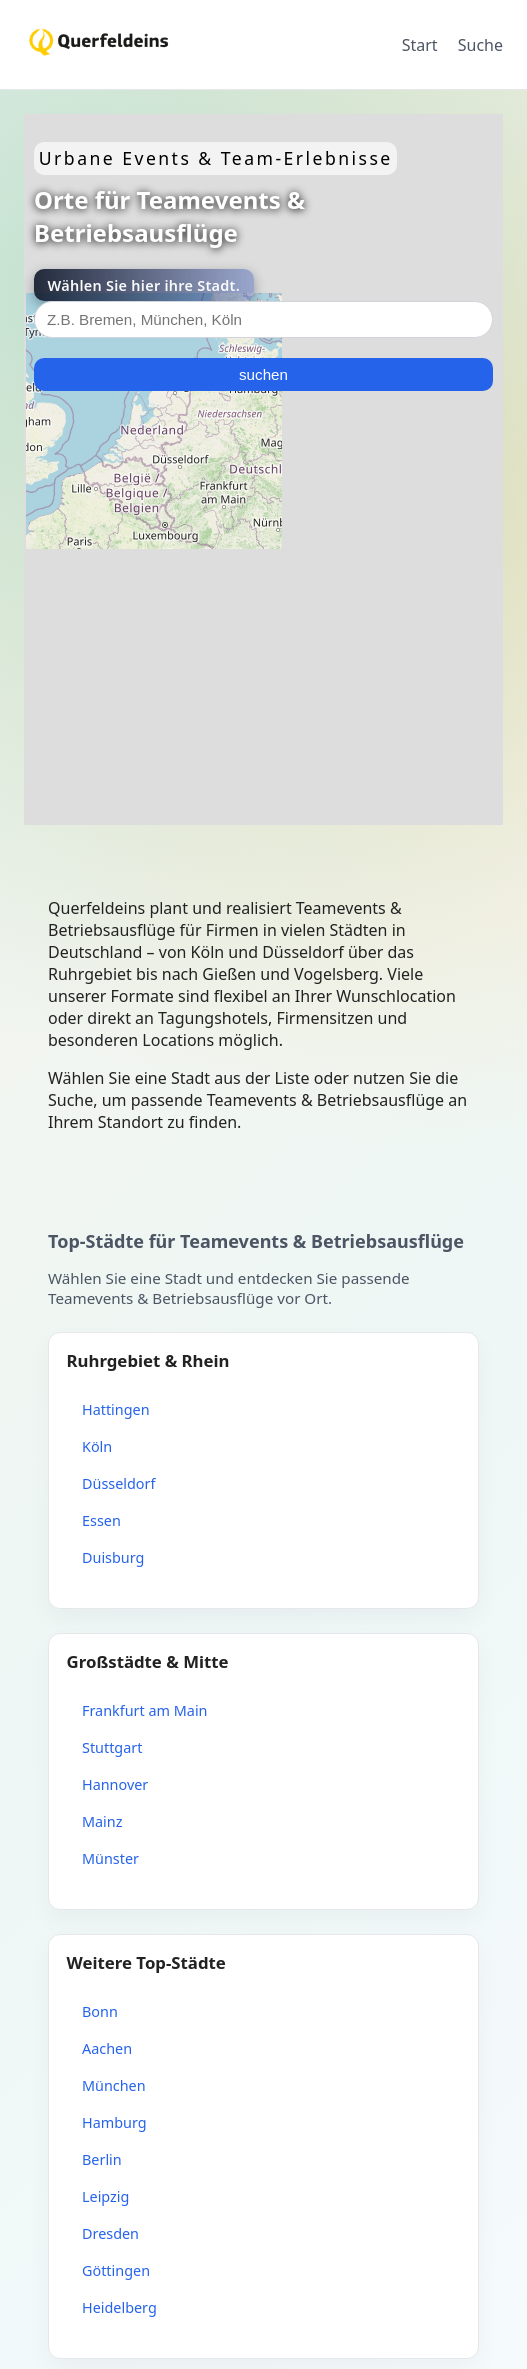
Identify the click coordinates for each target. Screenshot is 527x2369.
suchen (263, 374)
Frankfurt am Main (145, 1710)
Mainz (102, 1821)
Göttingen (116, 2270)
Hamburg (114, 2122)
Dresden (110, 2233)
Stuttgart (112, 1747)
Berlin (102, 2159)
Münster (110, 1858)
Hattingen (116, 1409)
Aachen (107, 2048)
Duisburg (113, 1557)
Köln (97, 1446)
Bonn (100, 2011)
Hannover (115, 1784)
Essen (101, 1520)
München (114, 2085)
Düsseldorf (118, 1483)
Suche (480, 45)
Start (420, 45)
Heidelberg (119, 2307)
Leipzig (105, 2196)
